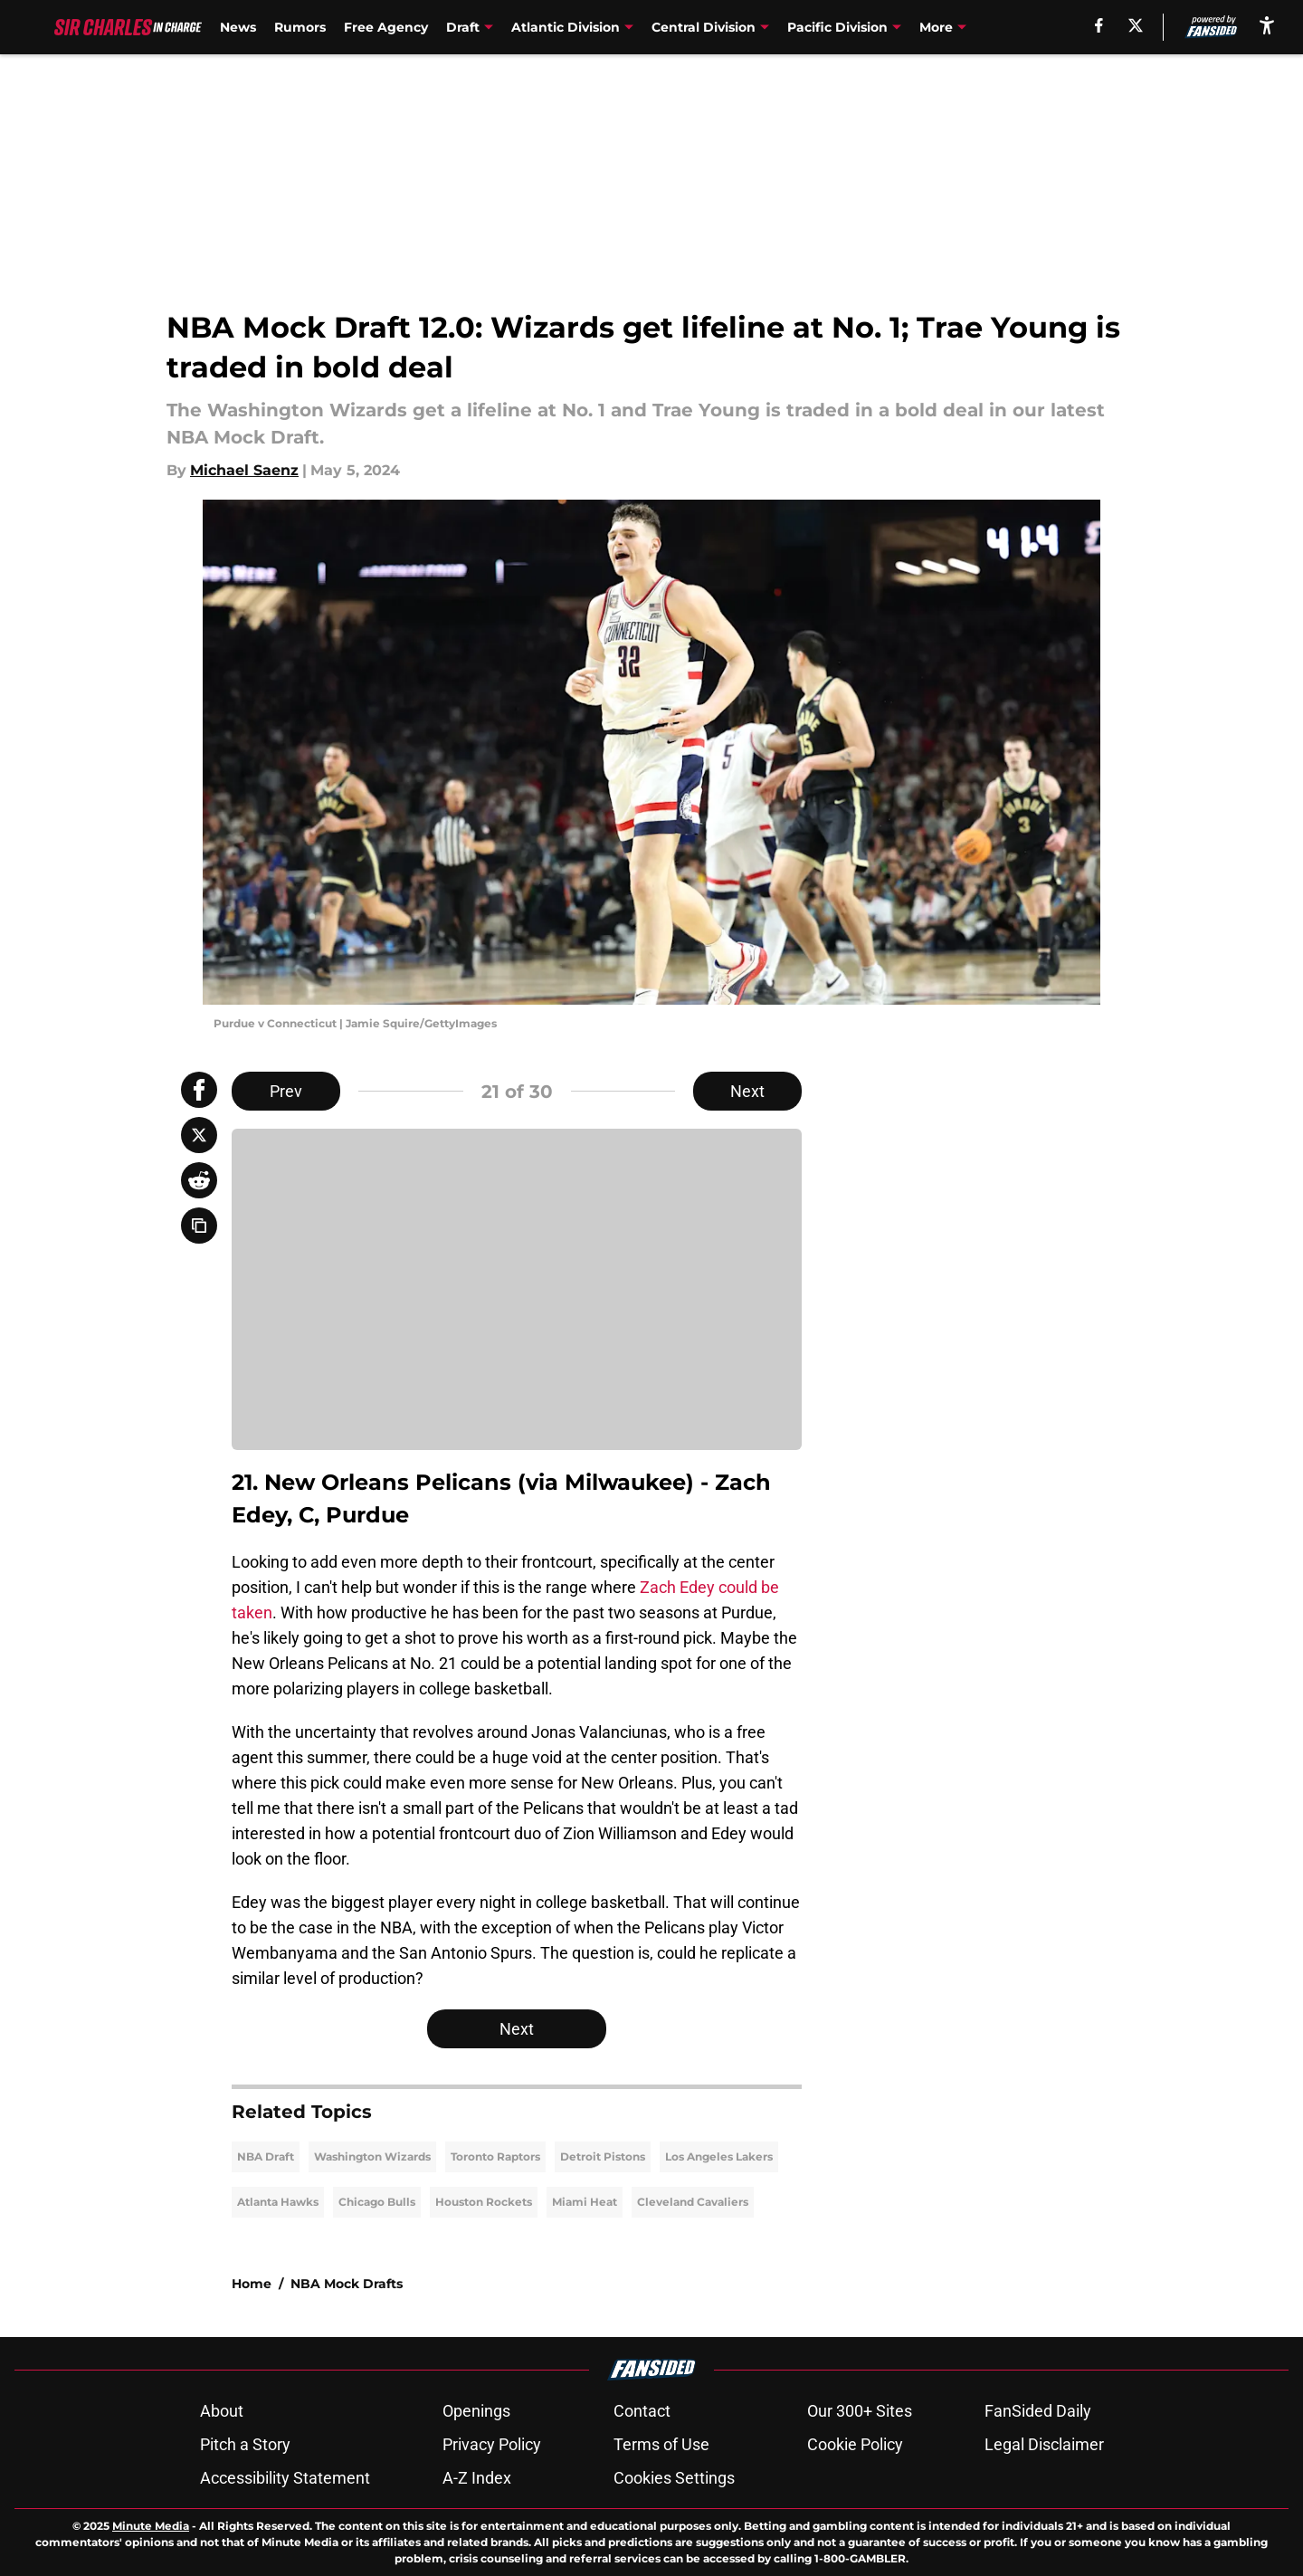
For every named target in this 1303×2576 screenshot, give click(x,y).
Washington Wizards (372, 2156)
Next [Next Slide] (747, 1091)
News (238, 27)
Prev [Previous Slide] (286, 1091)
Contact (642, 2410)
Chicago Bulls (376, 2202)
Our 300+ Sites (859, 2410)
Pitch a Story (245, 2444)
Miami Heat (584, 2202)
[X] (1135, 25)
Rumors (300, 27)
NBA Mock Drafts (346, 2283)
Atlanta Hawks (278, 2202)
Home (251, 2283)
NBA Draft (265, 2156)
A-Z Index (476, 2477)
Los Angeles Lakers (719, 2156)
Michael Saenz (244, 470)
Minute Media (150, 2526)
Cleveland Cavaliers (692, 2202)
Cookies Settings (674, 2477)
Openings (476, 2410)
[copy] (199, 1225)
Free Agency (386, 27)
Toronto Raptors (495, 2156)
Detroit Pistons (602, 2156)
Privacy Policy (491, 2444)
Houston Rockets (483, 2202)
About (221, 2410)
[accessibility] (1267, 24)
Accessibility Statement (285, 2477)
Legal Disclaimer (1044, 2444)
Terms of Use (661, 2444)
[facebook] (1099, 25)
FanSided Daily (1037, 2410)
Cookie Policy (855, 2444)
